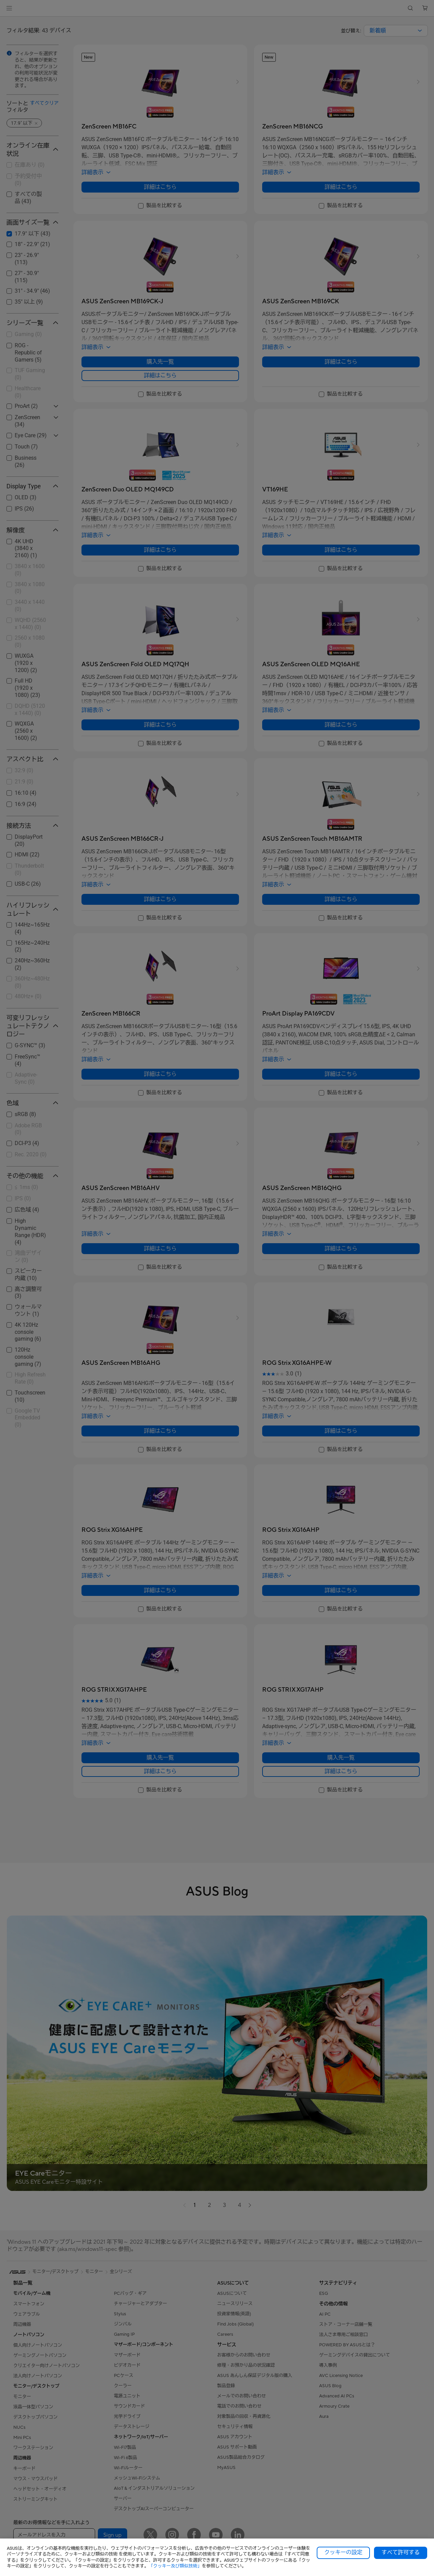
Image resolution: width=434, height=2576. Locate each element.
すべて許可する (400, 2552)
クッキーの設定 (343, 2552)
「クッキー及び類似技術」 (175, 2566)
